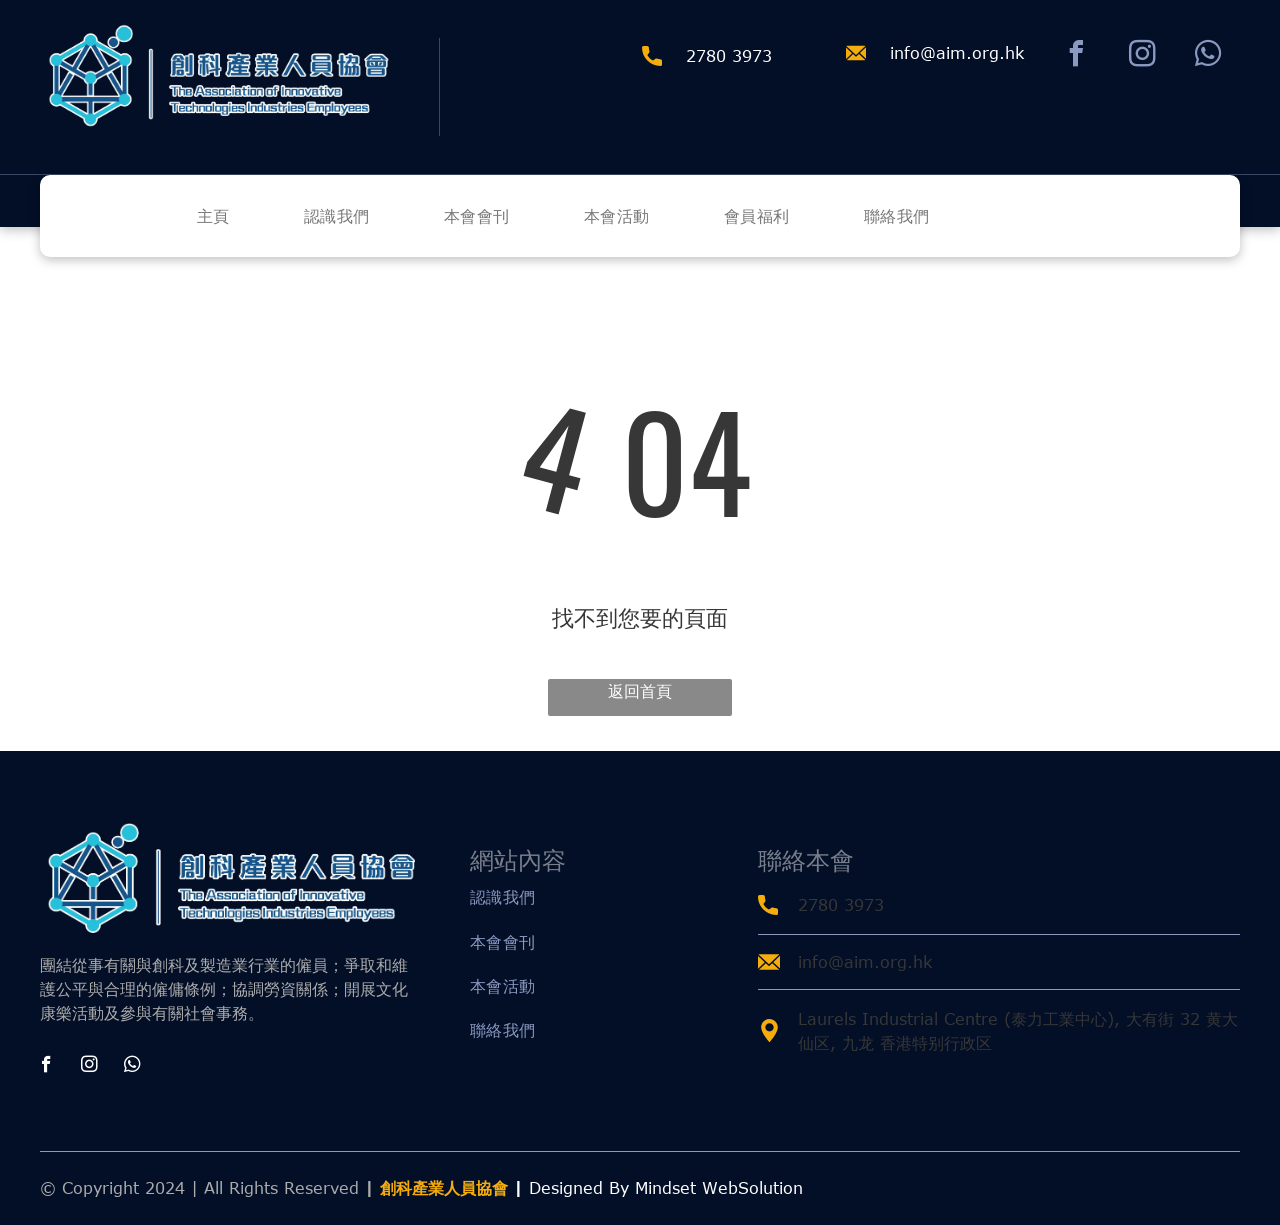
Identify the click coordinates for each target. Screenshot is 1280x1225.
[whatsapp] (1208, 56)
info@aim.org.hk (957, 53)
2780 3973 (841, 905)
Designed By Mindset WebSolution (666, 1188)
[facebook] (1076, 56)
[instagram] (1142, 56)
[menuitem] (248, 216)
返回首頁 (640, 691)
